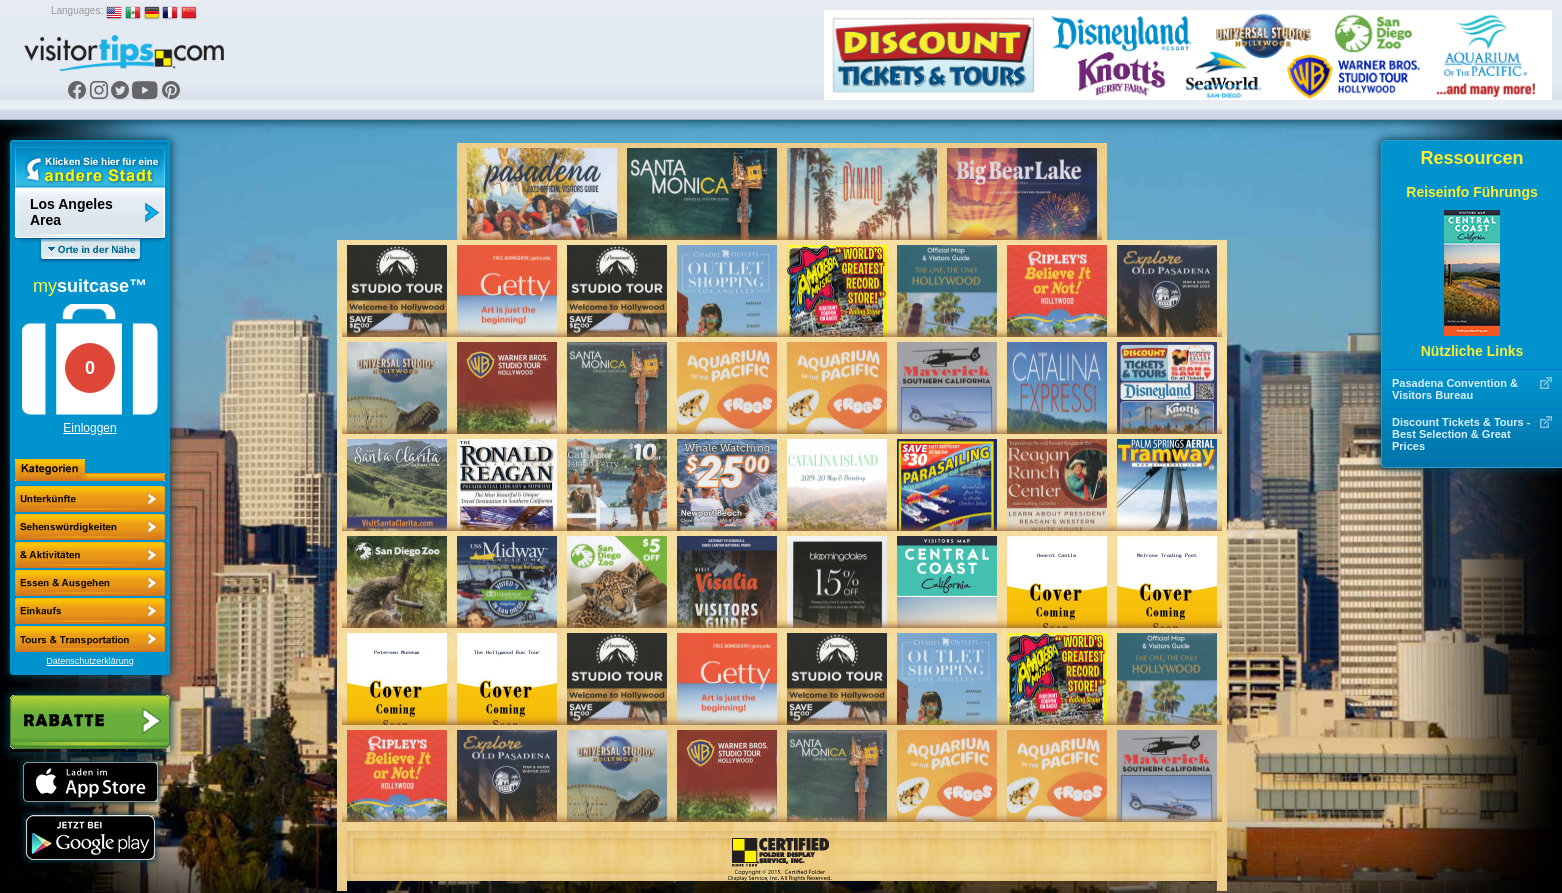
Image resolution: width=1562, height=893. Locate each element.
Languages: (77, 10)
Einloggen (89, 428)
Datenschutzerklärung (90, 661)
